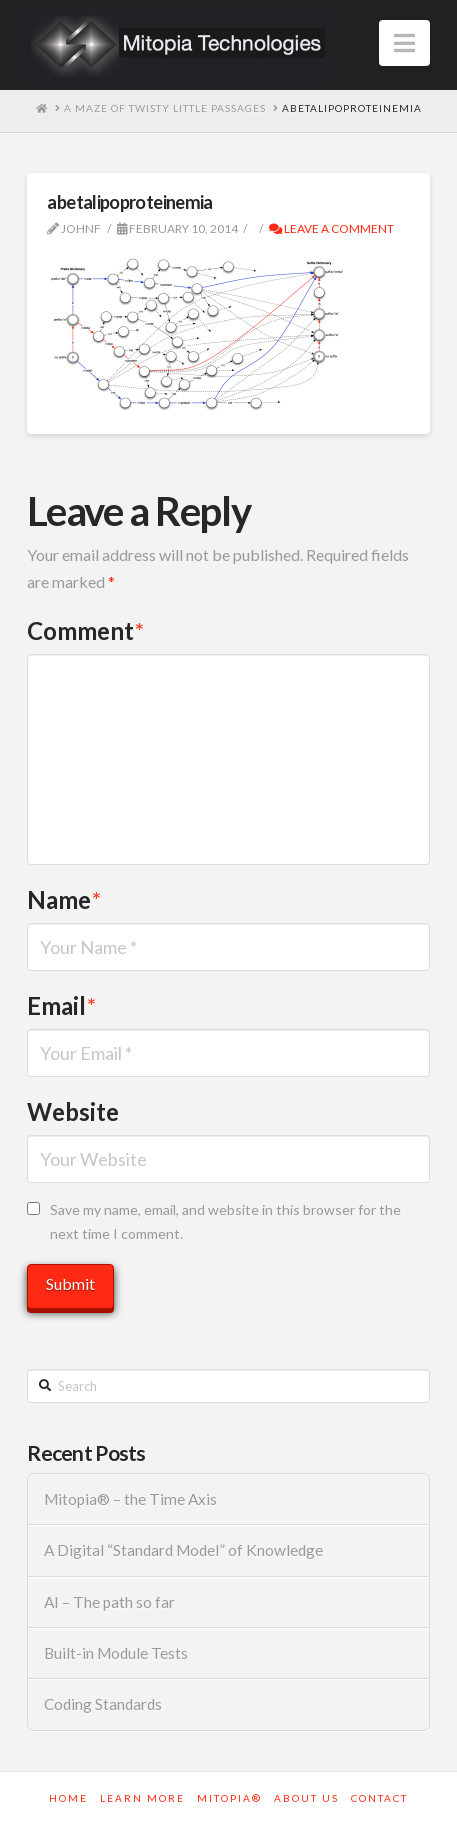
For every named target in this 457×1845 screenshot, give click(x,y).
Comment (85, 630)
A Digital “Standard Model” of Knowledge (183, 1550)
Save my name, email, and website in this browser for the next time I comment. (225, 1221)
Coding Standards (103, 1704)
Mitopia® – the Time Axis (130, 1499)
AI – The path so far (109, 1602)
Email (61, 1005)
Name (64, 899)
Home (68, 1798)
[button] (404, 43)
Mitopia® (229, 1798)
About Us (306, 1798)
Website (73, 1111)
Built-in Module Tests (116, 1653)
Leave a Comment (331, 228)
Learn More (142, 1798)
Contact (379, 1798)
